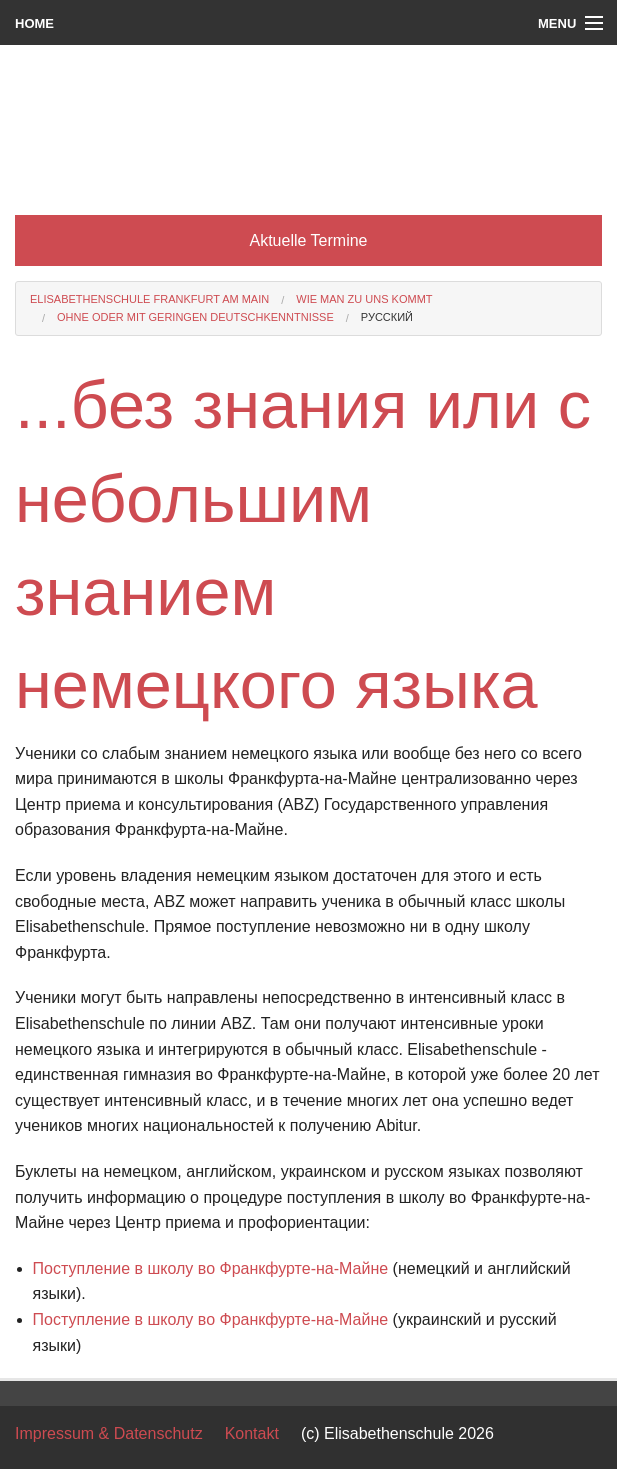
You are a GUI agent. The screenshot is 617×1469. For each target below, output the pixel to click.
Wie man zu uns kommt (364, 299)
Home (34, 23)
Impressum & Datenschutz (109, 1433)
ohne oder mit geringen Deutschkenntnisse (195, 317)
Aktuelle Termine (309, 240)
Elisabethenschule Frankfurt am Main (149, 299)
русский (387, 317)
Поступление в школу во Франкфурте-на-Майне (211, 1268)
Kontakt (252, 1433)
